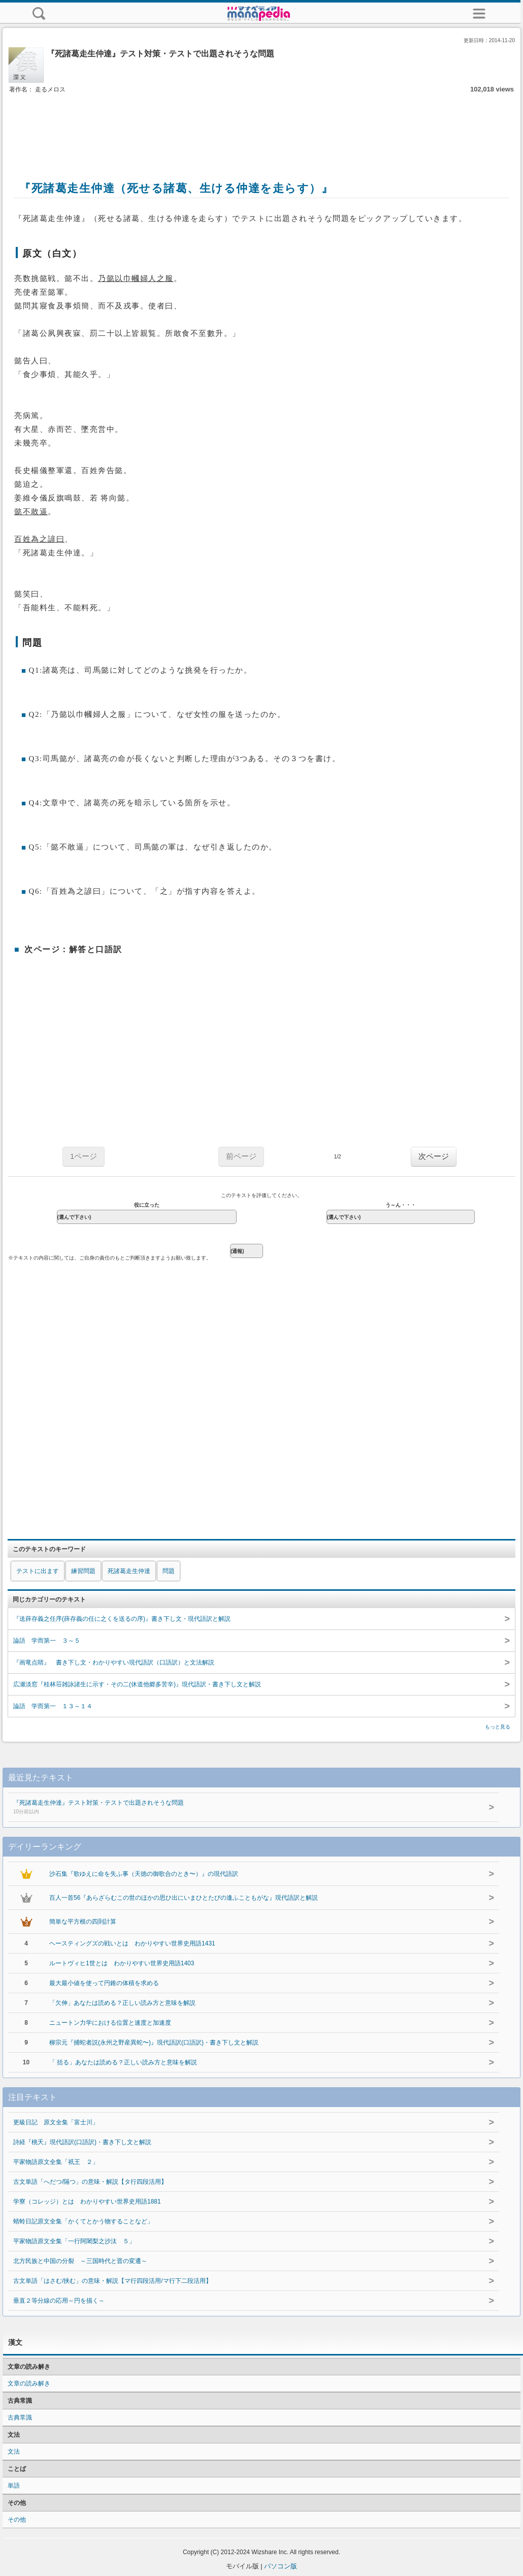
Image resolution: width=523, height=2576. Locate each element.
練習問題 (83, 1571)
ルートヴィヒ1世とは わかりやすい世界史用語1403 (121, 1963)
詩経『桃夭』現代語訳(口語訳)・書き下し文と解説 (82, 2142)
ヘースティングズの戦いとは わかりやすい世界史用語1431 (132, 1943)
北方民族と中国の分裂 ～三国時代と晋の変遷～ (80, 2261)
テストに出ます (37, 1571)
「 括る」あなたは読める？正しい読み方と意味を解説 (123, 2062)
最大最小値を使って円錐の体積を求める (104, 1983)
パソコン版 (280, 2566)
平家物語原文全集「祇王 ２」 (56, 2161)
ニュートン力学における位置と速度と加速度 (110, 2022)
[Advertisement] (261, 126)
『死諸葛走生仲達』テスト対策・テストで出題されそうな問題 (234, 1807)
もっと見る (497, 1727)
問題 (168, 1571)
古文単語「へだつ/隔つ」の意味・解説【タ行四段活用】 (90, 2181)
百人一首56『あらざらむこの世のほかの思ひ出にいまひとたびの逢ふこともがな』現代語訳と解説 (183, 1897)
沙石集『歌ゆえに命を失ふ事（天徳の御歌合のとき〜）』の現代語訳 (143, 1873)
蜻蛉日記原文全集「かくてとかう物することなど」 (83, 2221)
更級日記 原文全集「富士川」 (56, 2122)
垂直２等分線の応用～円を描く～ (59, 2300)
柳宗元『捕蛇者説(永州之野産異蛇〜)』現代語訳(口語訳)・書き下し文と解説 (153, 2042)
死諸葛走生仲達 (129, 1571)
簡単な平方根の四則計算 (82, 1921)
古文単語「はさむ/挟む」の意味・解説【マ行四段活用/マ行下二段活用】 (112, 2280)
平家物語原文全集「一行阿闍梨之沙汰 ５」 (74, 2241)
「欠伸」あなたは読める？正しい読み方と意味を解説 (122, 2002)
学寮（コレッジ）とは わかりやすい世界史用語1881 (87, 2201)
